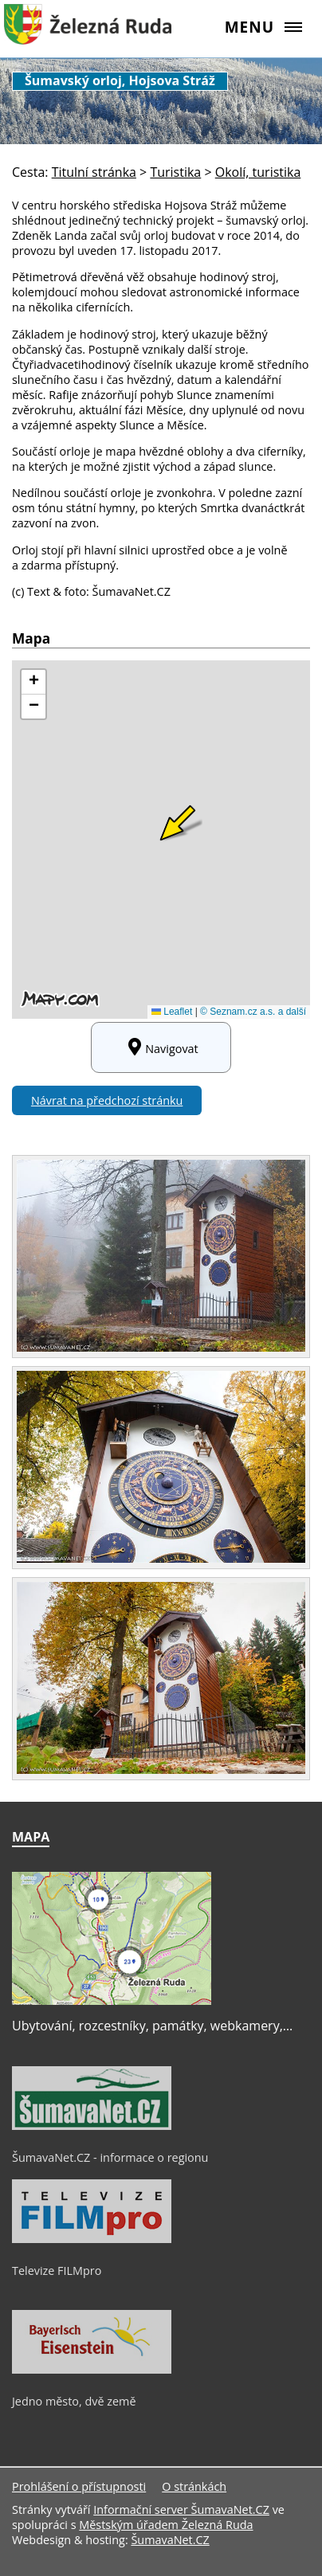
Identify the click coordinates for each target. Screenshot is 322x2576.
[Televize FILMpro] (91, 2239)
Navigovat (161, 1047)
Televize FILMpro (56, 2270)
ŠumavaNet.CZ (170, 2539)
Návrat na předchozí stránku (107, 1100)
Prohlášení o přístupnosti (79, 2486)
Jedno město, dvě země (74, 2401)
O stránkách (194, 2486)
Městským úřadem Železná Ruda (166, 2524)
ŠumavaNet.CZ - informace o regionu (110, 2157)
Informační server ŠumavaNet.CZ (181, 2509)
